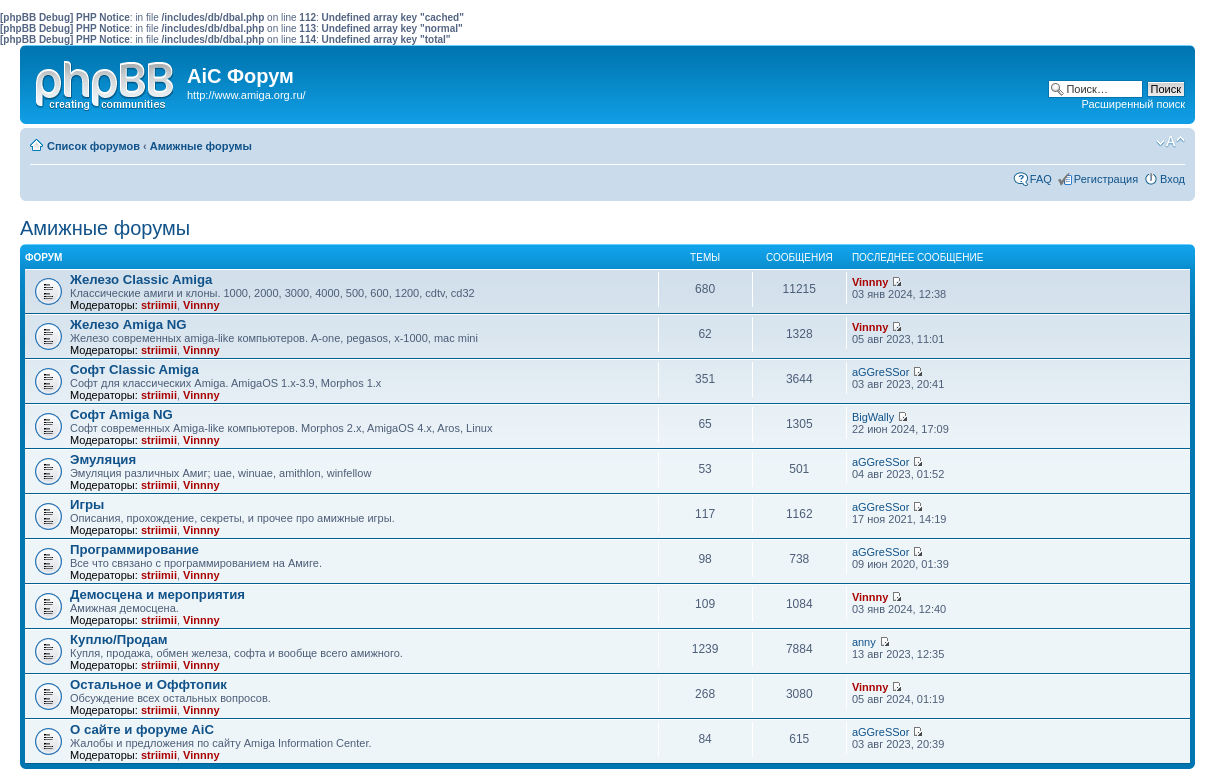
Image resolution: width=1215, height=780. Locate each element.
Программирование (134, 549)
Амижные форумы (201, 146)
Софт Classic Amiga (134, 369)
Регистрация (1106, 179)
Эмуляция (103, 459)
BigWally (873, 417)
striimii (159, 305)
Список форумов (93, 146)
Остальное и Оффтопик (148, 684)
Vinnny (201, 305)
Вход (1172, 179)
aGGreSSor (880, 372)
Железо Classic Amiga (141, 279)
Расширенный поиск (1133, 104)
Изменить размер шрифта (1170, 142)
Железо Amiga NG (128, 324)
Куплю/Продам (119, 639)
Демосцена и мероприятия (157, 594)
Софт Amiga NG (121, 414)
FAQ (1041, 179)
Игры (87, 504)
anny (864, 642)
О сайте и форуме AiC (142, 729)
